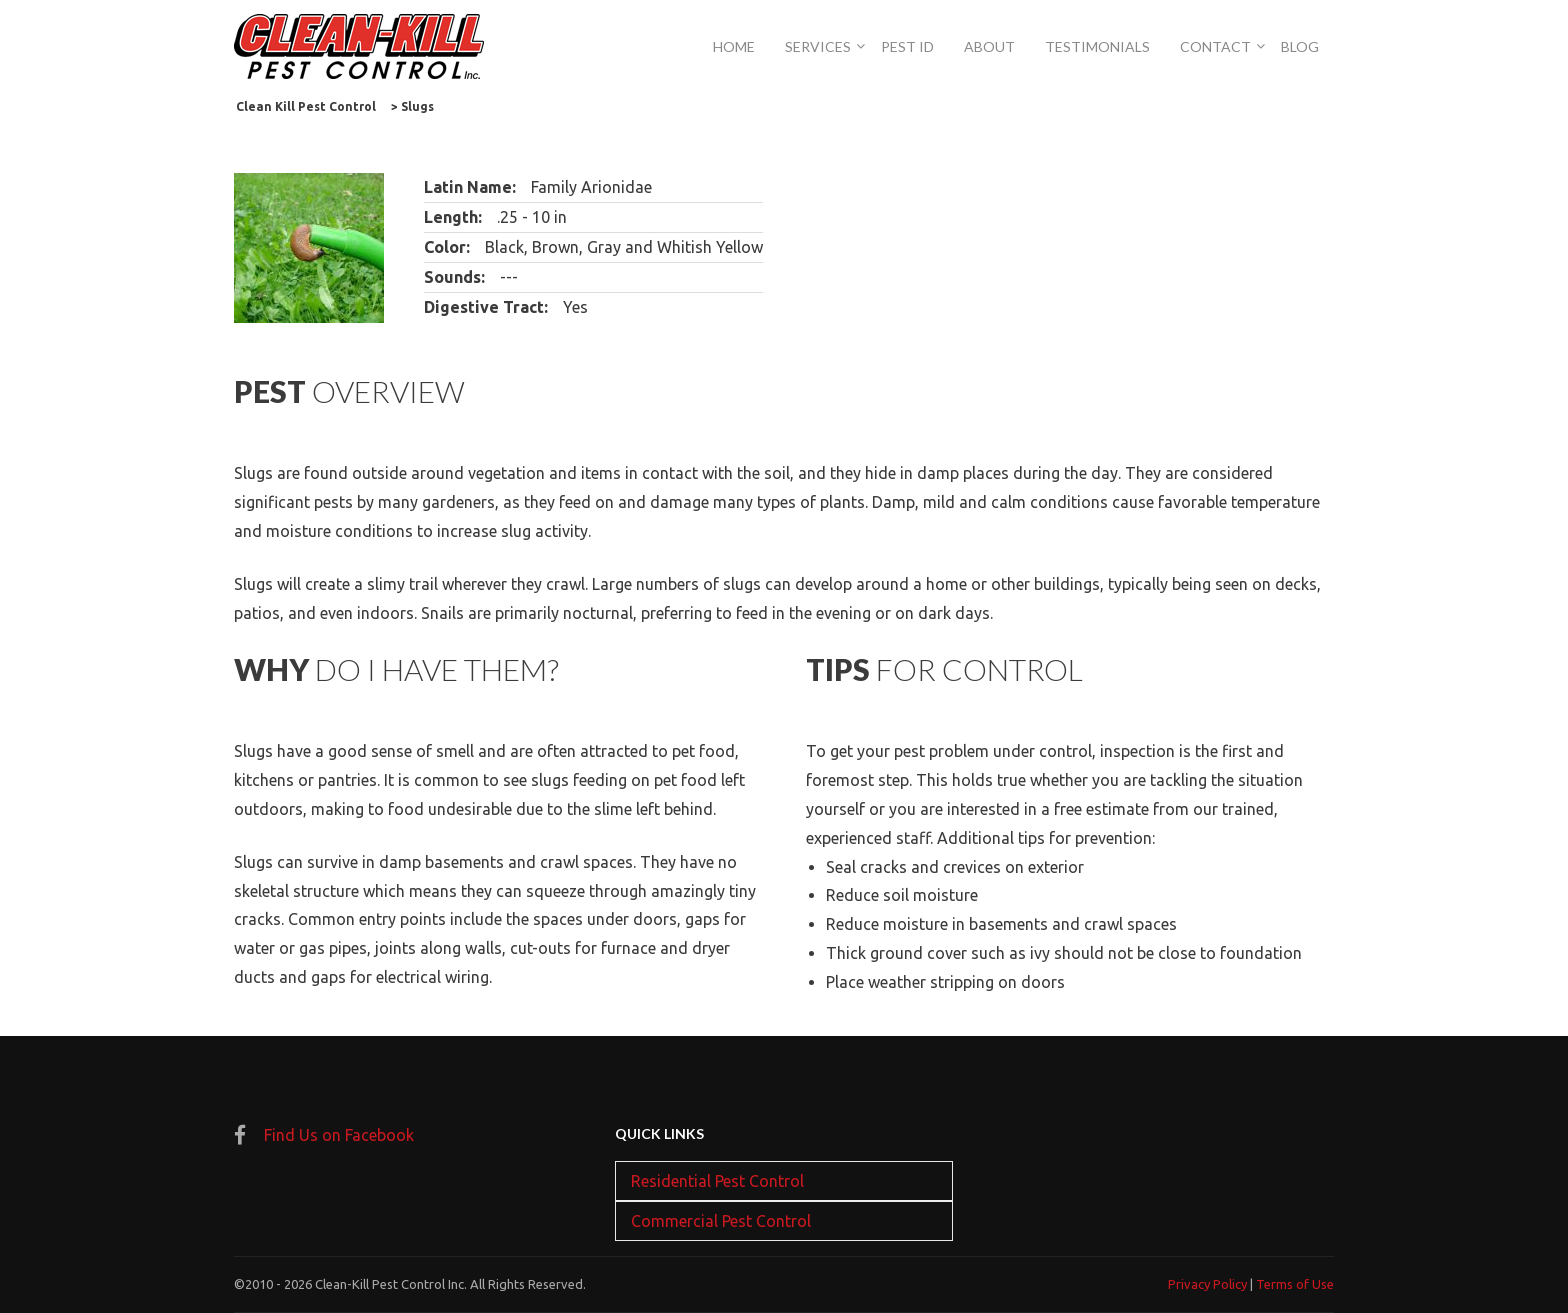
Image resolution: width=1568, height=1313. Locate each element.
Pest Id (907, 46)
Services (818, 46)
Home (734, 46)
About (989, 46)
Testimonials (1097, 46)
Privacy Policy (1207, 1284)
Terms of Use (1295, 1284)
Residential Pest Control (717, 1181)
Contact (1215, 46)
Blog (1300, 46)
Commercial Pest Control (721, 1221)
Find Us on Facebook (339, 1135)
